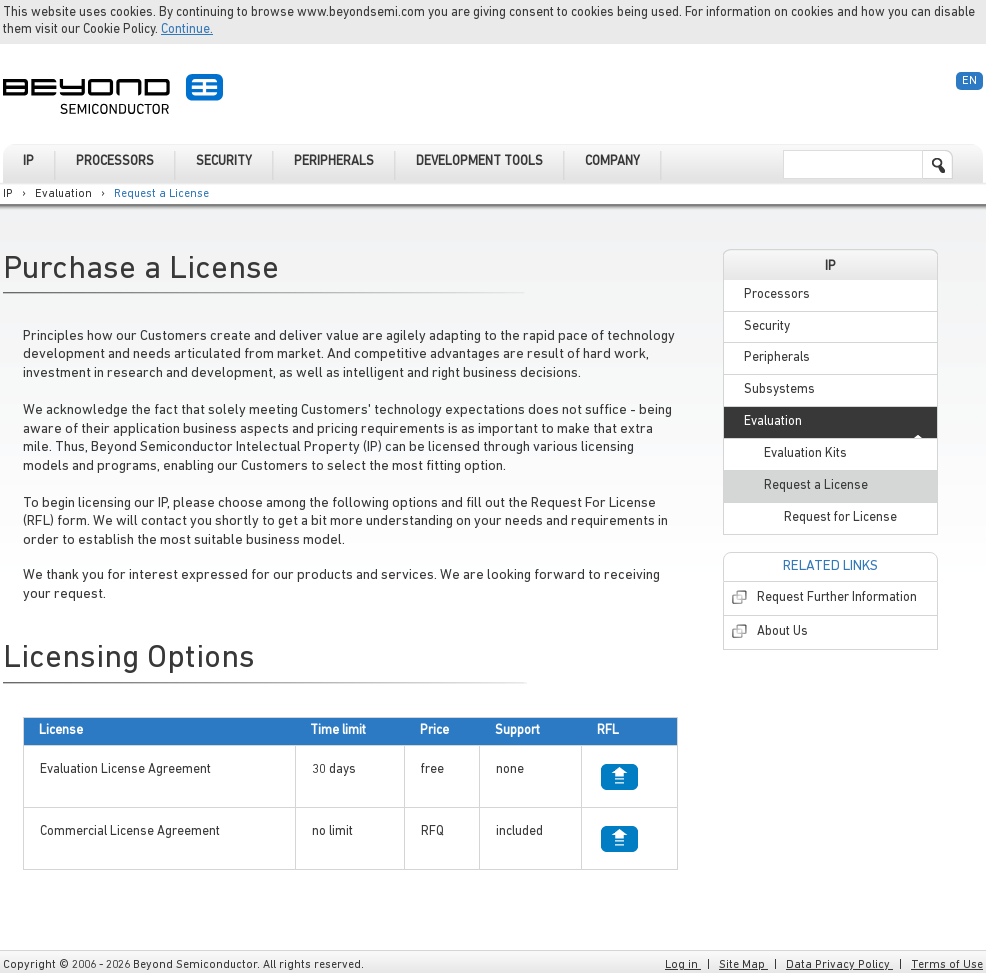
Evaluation (63, 194)
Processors (777, 294)
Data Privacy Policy (839, 965)
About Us (782, 631)
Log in (683, 965)
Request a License (163, 194)
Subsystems (779, 389)
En (969, 81)
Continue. (187, 29)
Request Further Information (837, 597)
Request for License (840, 517)
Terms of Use (947, 965)
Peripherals (777, 357)
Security (767, 326)
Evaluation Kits (805, 453)
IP (8, 194)
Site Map (743, 965)
